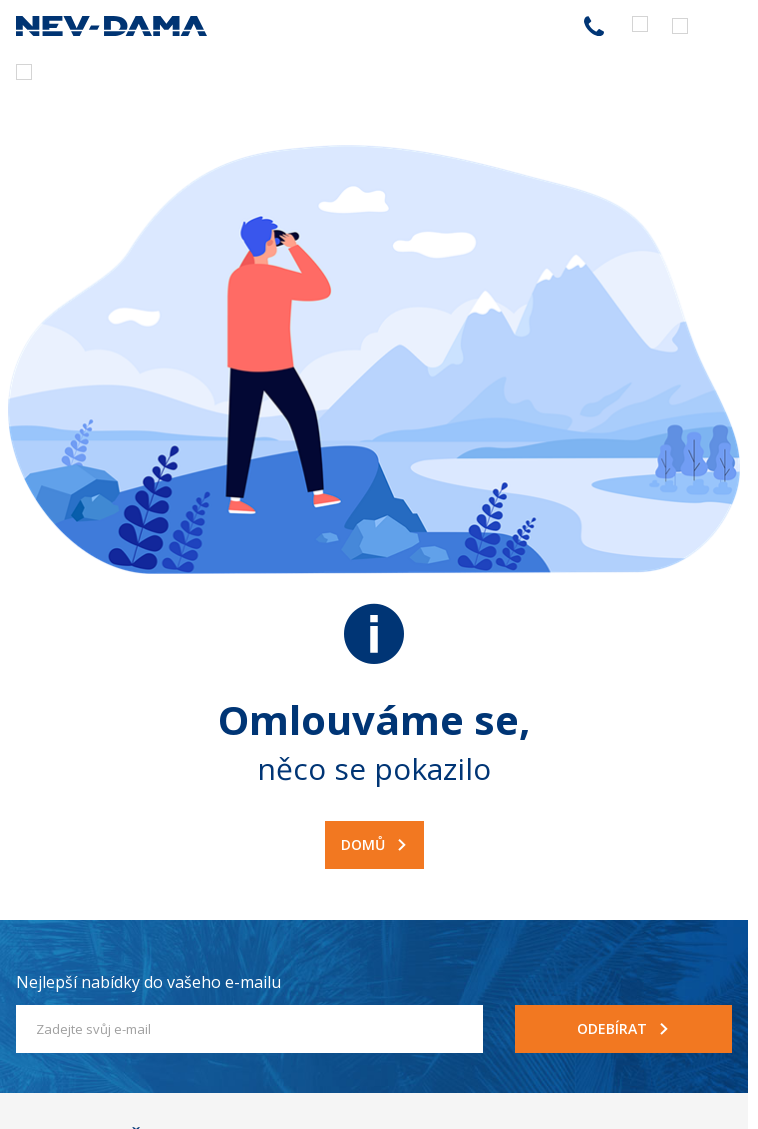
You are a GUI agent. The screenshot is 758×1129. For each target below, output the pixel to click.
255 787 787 (594, 26)
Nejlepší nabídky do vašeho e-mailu (148, 982)
